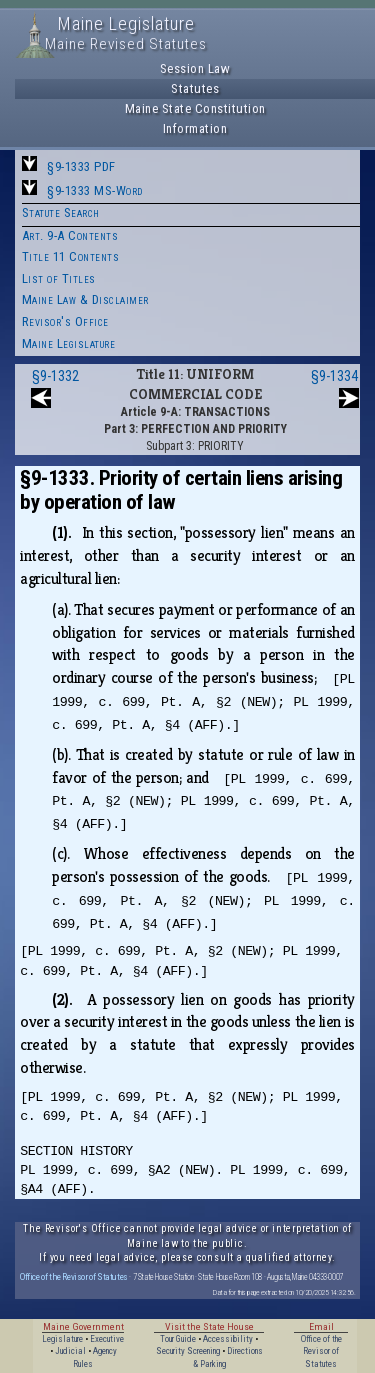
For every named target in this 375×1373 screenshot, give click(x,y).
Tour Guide (178, 1339)
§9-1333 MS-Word (95, 190)
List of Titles (59, 278)
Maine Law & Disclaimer (85, 299)
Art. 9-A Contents (70, 235)
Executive (107, 1339)
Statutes (195, 88)
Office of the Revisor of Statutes (74, 1276)
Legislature (62, 1339)
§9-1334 (334, 376)
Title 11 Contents (71, 256)
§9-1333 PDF (81, 166)
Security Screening (188, 1351)
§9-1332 (55, 376)
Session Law (195, 68)
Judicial (70, 1351)
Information (195, 128)
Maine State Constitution (195, 108)
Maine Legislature (69, 343)
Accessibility (228, 1339)
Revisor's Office (65, 321)
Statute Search (61, 212)
